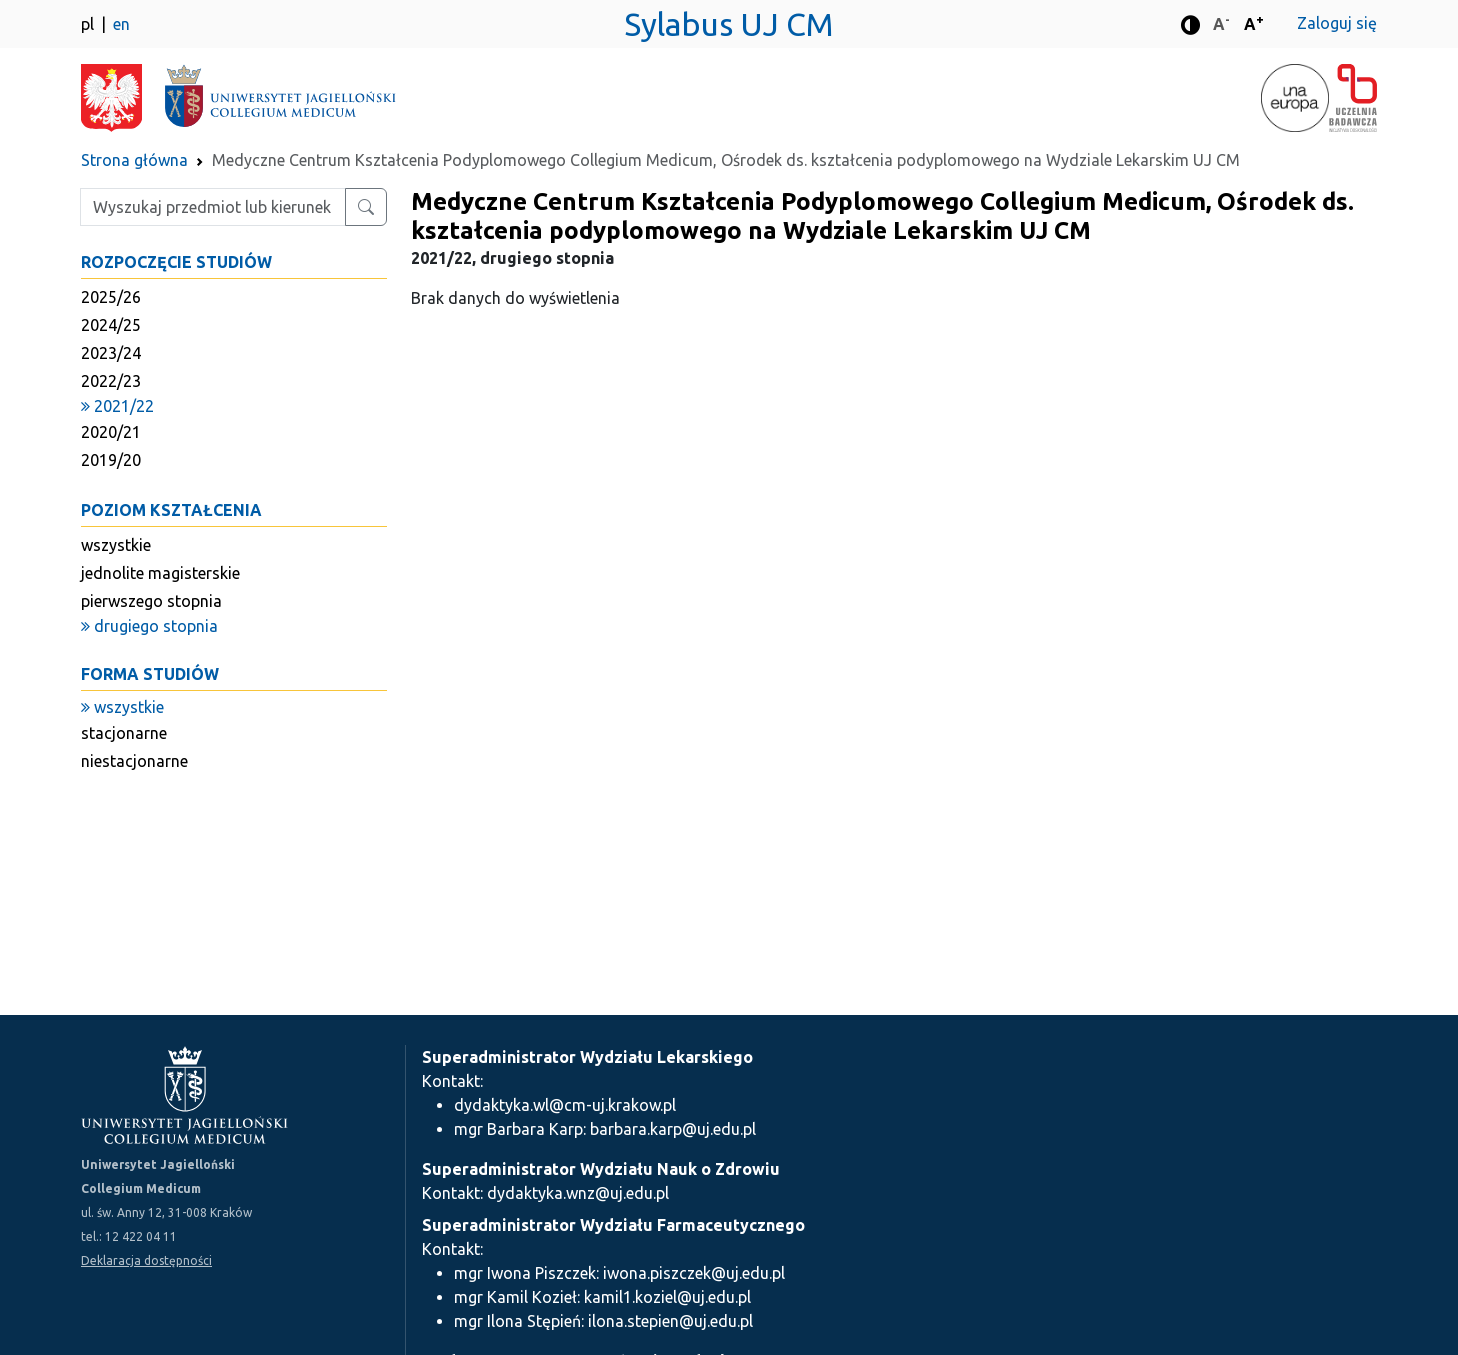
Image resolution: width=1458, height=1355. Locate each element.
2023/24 (111, 353)
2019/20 (111, 460)
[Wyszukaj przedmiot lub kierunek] (366, 207)
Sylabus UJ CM (729, 24)
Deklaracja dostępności (146, 1260)
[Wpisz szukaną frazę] (213, 207)
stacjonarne (124, 733)
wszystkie (116, 545)
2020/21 (111, 432)
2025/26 (111, 297)
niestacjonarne (134, 761)
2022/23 (111, 381)
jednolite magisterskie (160, 573)
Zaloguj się (1337, 23)
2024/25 (111, 325)
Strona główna (134, 160)
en (121, 24)
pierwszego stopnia (151, 601)
